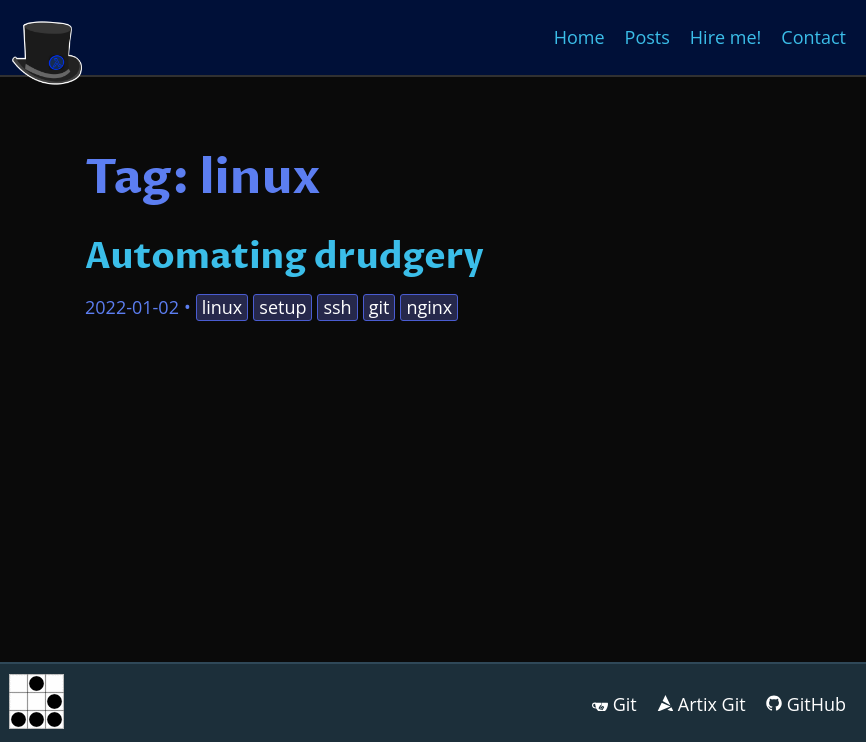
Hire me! (725, 37)
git (379, 307)
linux (222, 307)
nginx (429, 307)
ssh (337, 307)
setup (282, 307)
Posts (647, 37)
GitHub (816, 704)
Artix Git (712, 704)
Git (625, 704)
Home (579, 37)
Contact (813, 37)
